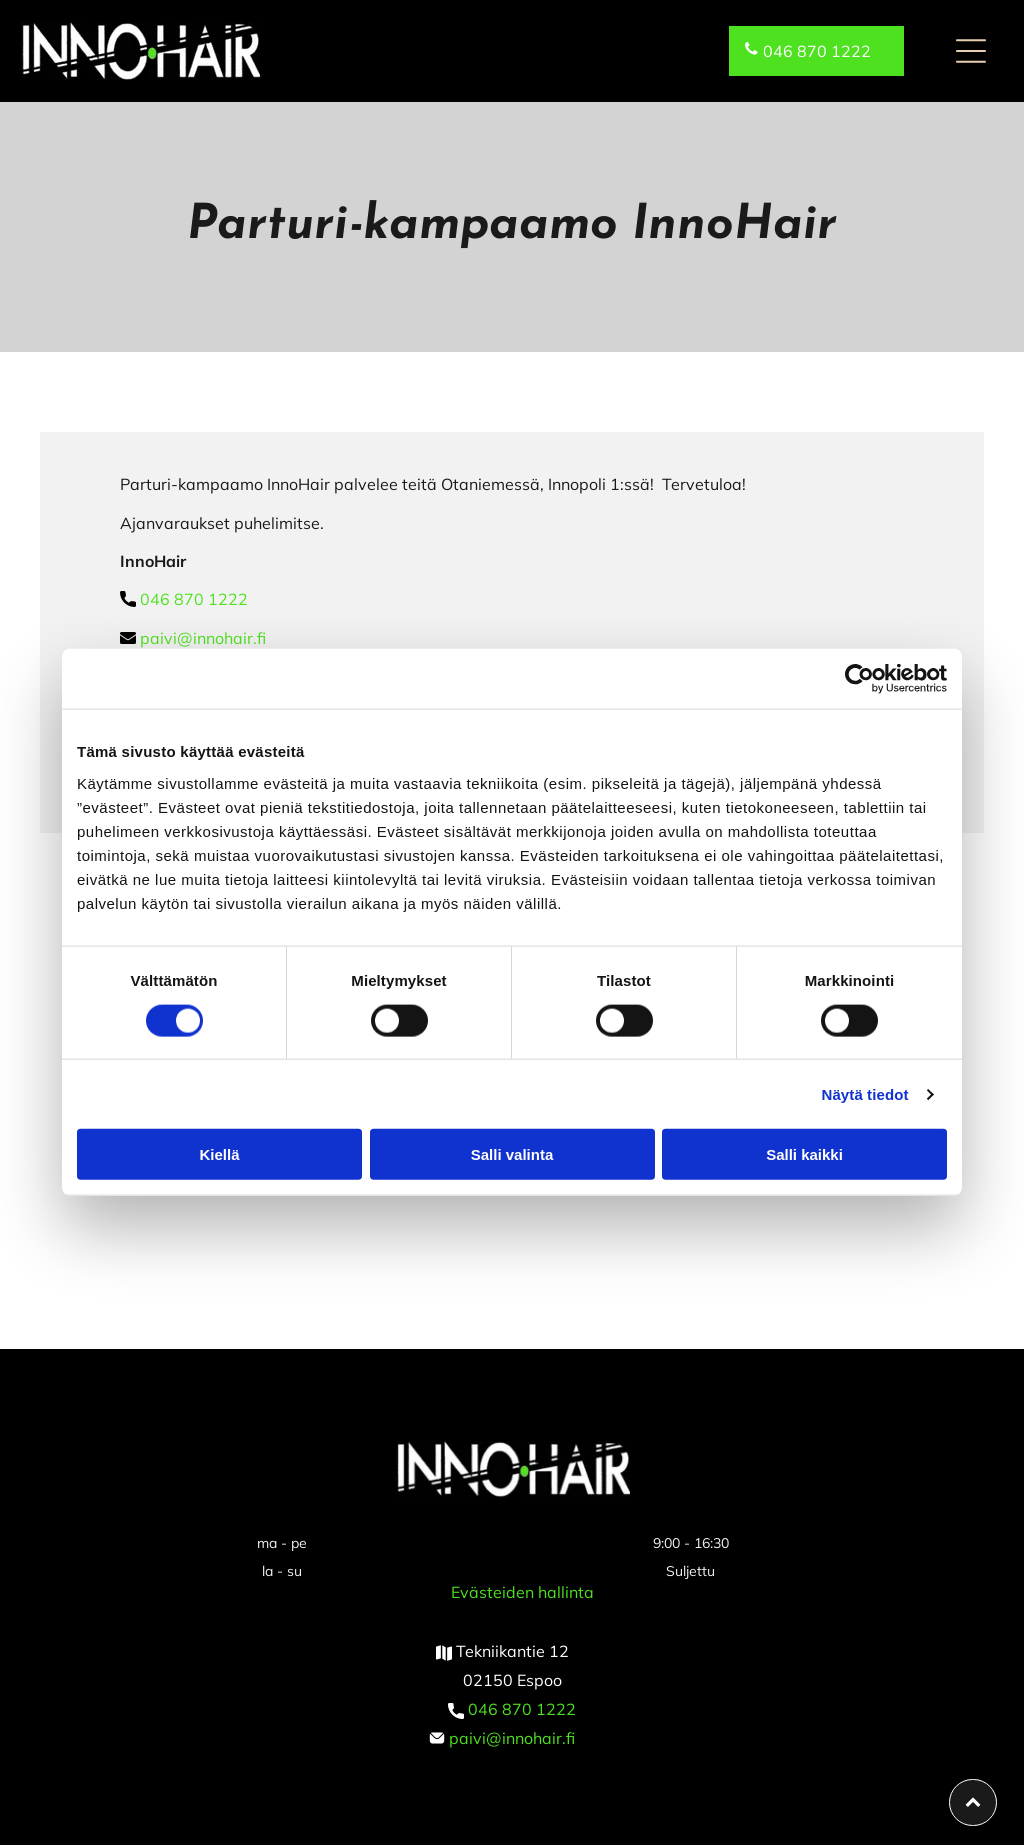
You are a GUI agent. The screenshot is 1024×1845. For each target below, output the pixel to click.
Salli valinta (512, 1154)
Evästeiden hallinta (522, 1592)
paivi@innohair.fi (203, 638)
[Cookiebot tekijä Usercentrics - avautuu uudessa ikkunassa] (859, 679)
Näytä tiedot (865, 1093)
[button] (971, 51)
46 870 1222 (527, 1709)
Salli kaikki (804, 1154)
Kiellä (219, 1154)
